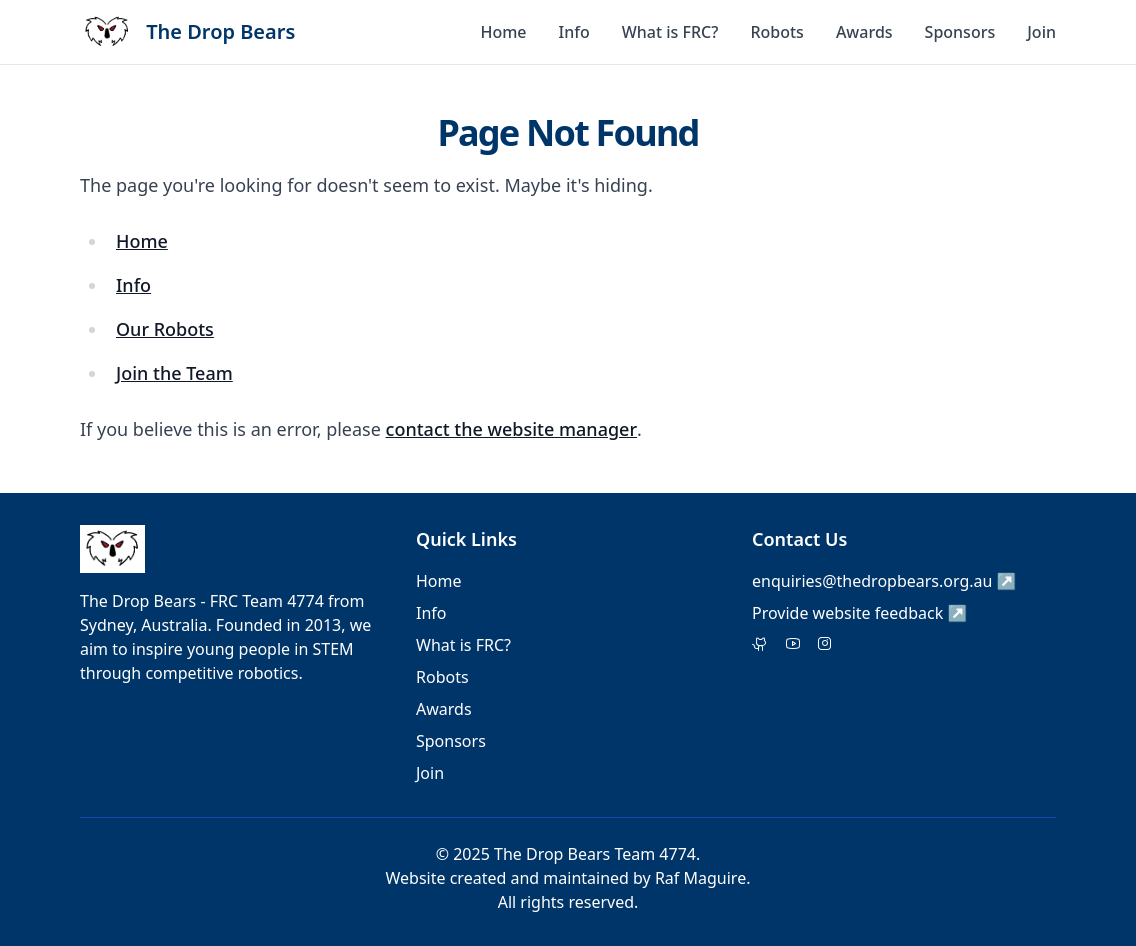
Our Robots (165, 329)
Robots (777, 32)
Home (503, 32)
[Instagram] (825, 645)
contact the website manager (511, 429)
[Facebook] (793, 645)
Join (1041, 32)
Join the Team (174, 373)
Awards (864, 32)
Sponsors (960, 32)
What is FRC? (670, 32)
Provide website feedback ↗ (859, 613)
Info (574, 32)
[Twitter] (760, 645)
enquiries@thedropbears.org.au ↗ (884, 581)
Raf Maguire (700, 878)
